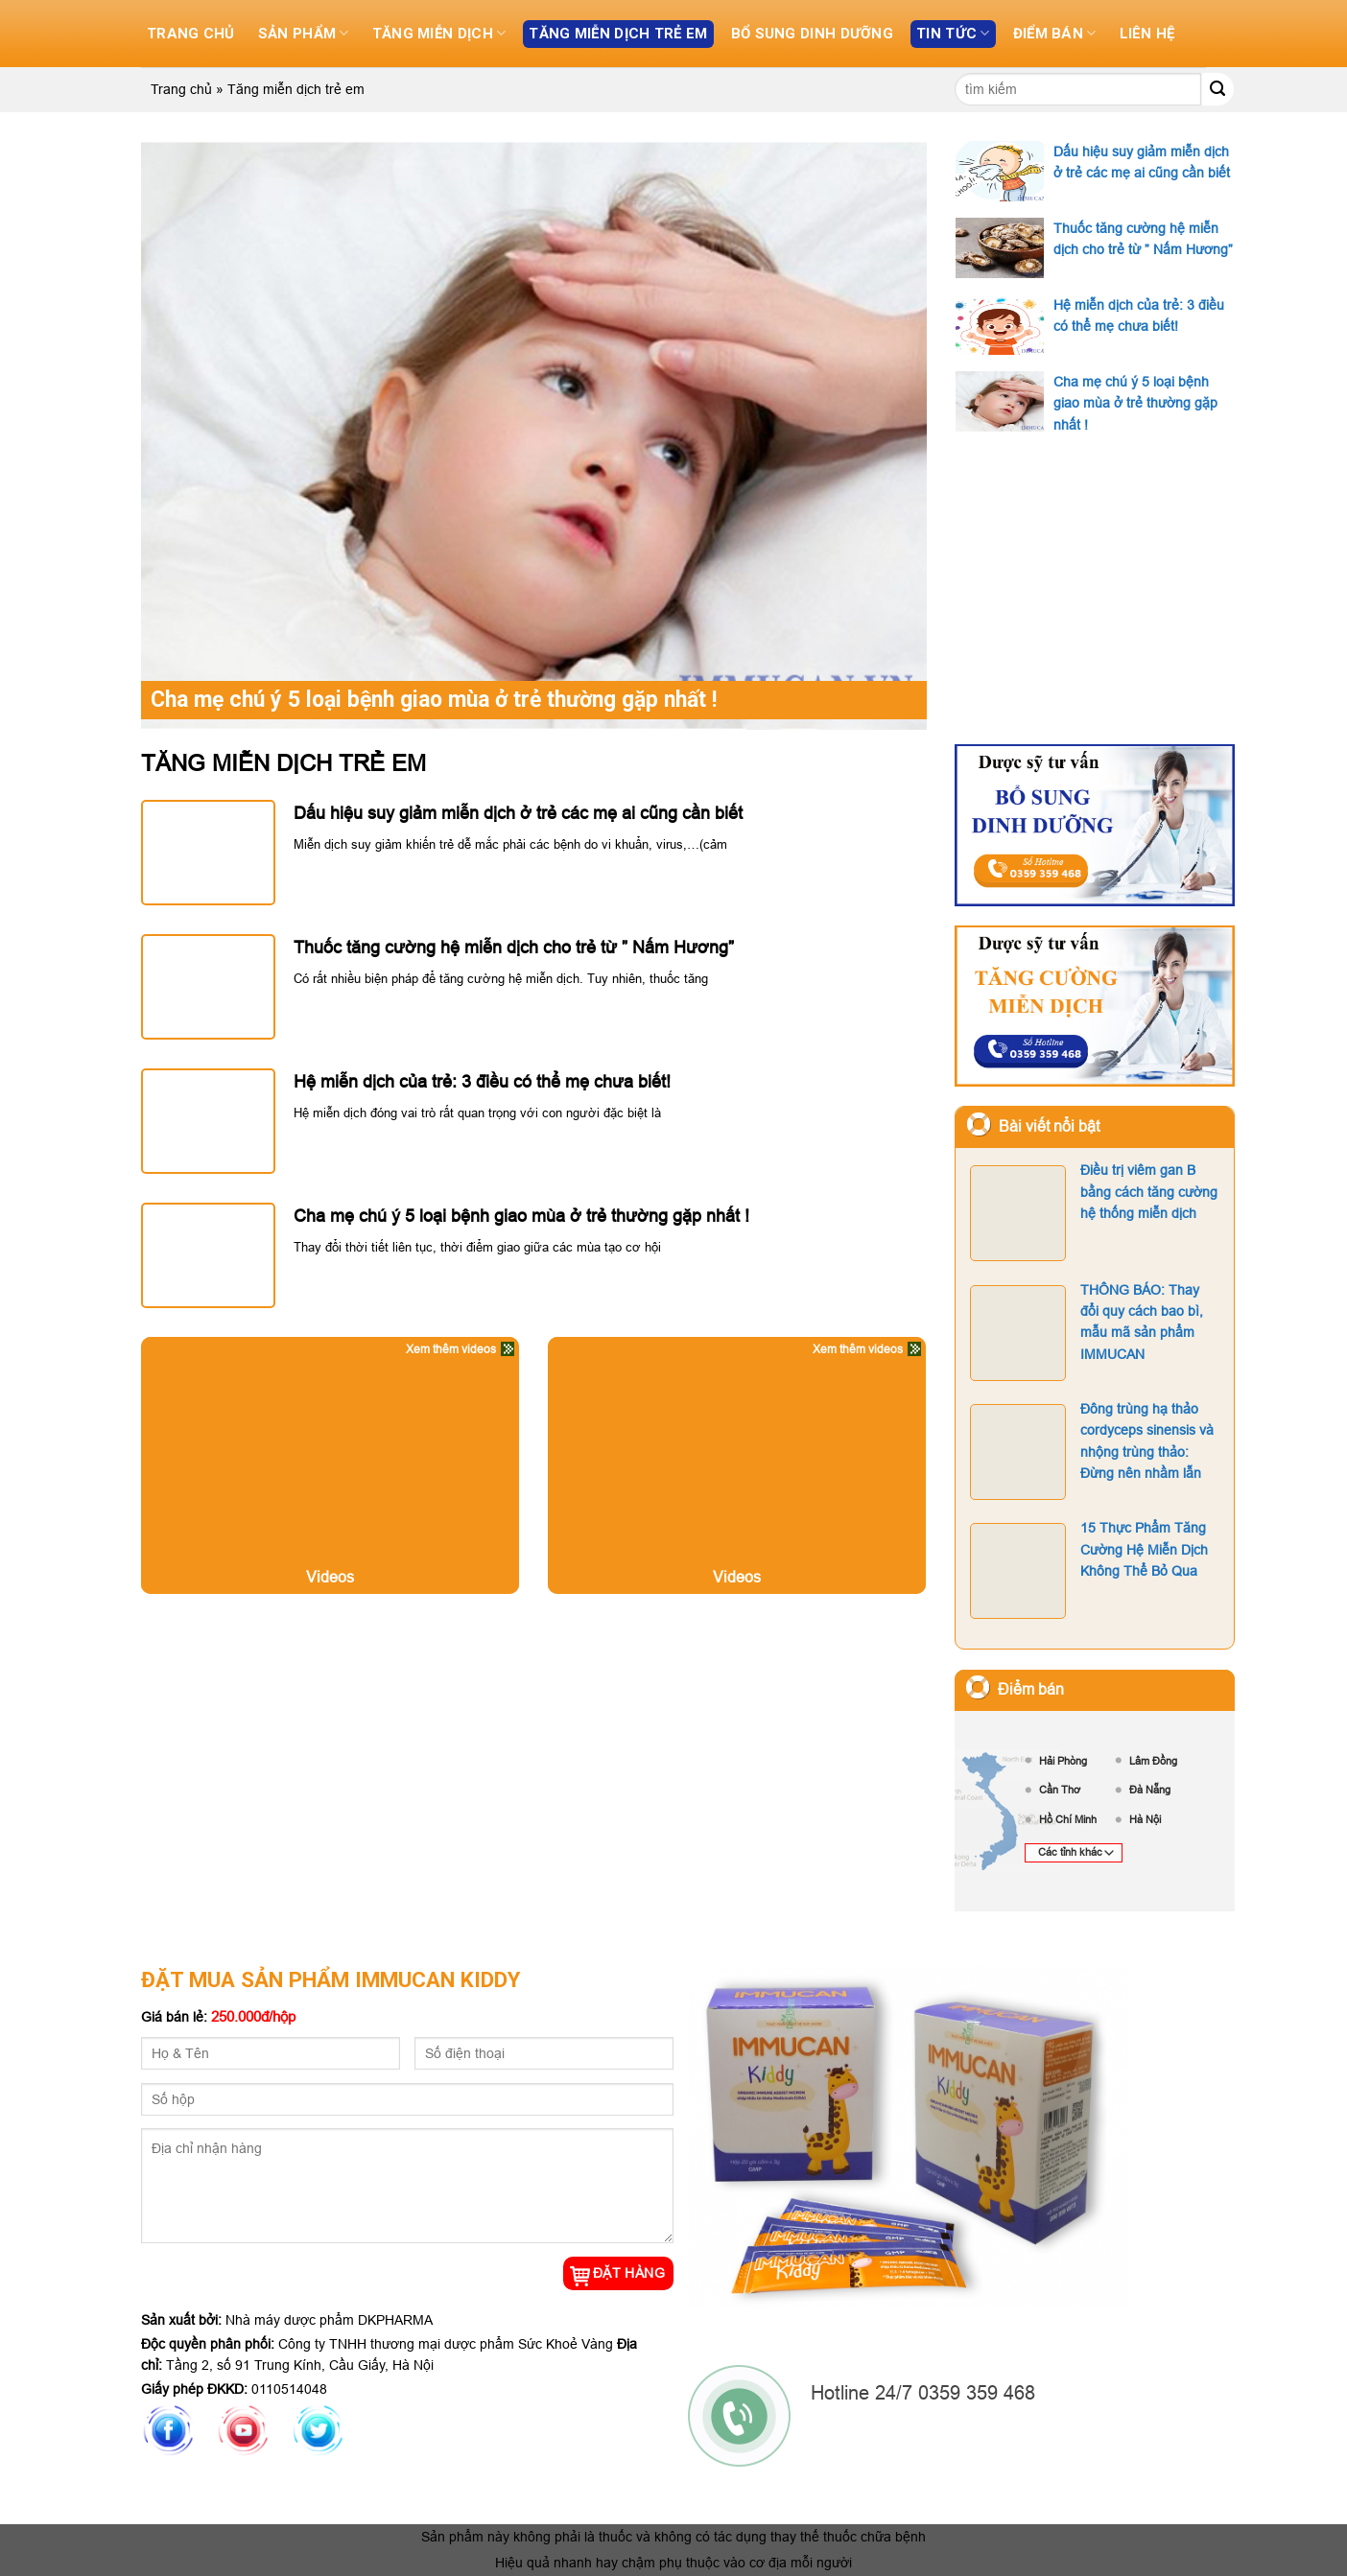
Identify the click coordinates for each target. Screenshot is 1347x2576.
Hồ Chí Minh (1068, 1819)
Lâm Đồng (1153, 1761)
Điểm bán (1059, 33)
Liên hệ (1154, 34)
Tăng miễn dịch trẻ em (620, 34)
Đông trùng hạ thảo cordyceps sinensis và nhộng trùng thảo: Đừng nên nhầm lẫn (1092, 1450)
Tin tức (958, 33)
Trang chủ (191, 34)
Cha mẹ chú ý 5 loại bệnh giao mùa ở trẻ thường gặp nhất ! (456, 699)
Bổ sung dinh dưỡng (817, 34)
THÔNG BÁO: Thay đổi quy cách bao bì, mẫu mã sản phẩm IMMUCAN (1086, 1331)
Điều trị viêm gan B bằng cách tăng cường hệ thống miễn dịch (1093, 1211)
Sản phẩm (303, 33)
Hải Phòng (1063, 1761)
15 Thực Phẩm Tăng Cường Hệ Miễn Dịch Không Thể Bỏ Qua (1089, 1569)
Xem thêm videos (451, 1349)
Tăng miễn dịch (438, 33)
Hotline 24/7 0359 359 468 (926, 2392)
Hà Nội (1145, 1819)
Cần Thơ (1059, 1789)
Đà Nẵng (1149, 1789)
